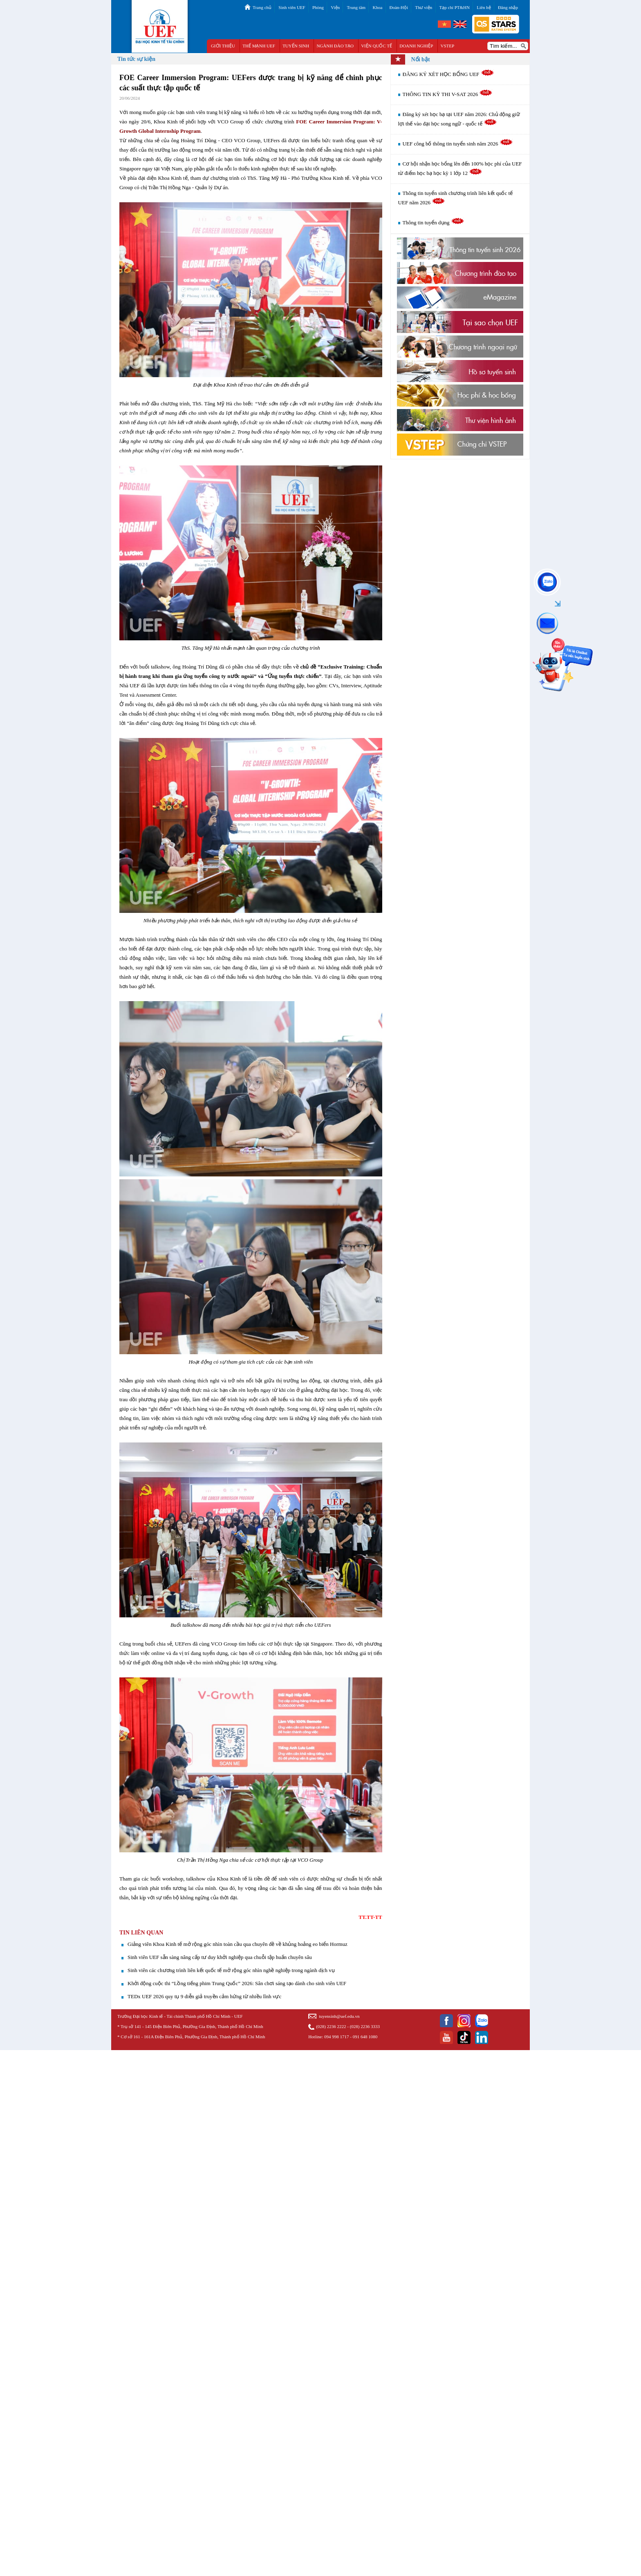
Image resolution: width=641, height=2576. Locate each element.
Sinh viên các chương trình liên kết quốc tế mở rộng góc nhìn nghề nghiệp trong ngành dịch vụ (231, 1970)
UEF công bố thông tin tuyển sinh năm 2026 (458, 144)
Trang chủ (262, 7)
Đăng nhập (508, 7)
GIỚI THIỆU (223, 45)
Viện (335, 7)
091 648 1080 (365, 2036)
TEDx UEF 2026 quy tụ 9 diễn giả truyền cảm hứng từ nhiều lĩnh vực (204, 1996)
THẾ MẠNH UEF (258, 45)
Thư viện (423, 7)
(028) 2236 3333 (365, 2026)
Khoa (377, 7)
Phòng (318, 7)
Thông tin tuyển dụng (433, 222)
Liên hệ (484, 7)
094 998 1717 (336, 2036)
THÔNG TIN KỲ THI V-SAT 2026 (448, 94)
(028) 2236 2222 (331, 2026)
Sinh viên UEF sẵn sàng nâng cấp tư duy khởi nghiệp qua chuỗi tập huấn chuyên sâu (220, 1957)
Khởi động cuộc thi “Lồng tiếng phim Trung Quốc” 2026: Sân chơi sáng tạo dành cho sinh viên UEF (237, 1983)
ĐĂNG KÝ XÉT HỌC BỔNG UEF (448, 74)
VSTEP (448, 45)
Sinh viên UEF (291, 7)
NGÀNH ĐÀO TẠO (335, 45)
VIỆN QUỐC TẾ (376, 45)
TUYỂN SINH (295, 45)
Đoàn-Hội (399, 7)
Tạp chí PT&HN (454, 7)
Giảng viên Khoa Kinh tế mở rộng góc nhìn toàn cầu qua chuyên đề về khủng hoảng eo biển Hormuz (237, 1944)
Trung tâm (356, 7)
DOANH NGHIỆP (416, 45)
